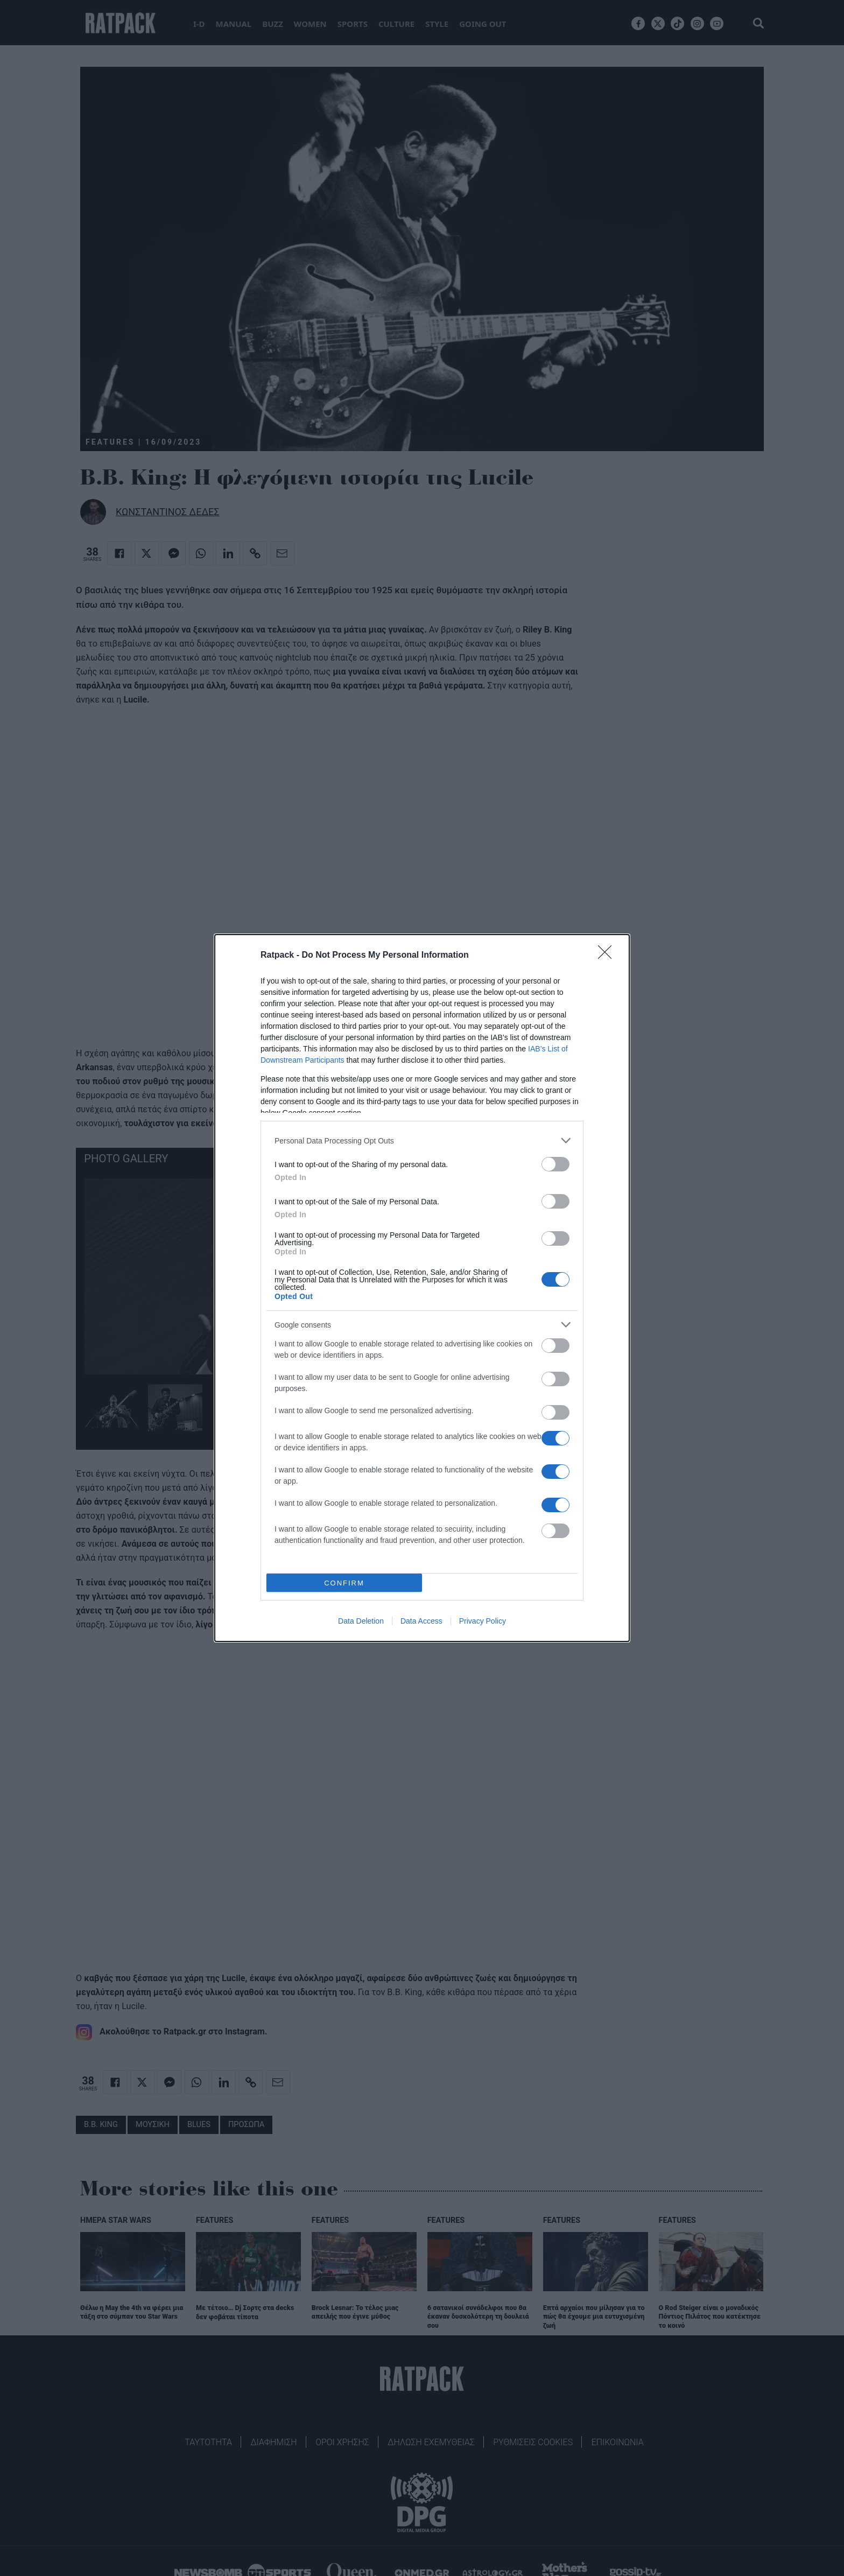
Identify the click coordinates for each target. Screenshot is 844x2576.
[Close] (608, 955)
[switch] (555, 1164)
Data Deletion (361, 1621)
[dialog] (422, 1288)
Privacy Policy (482, 1621)
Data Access (421, 1621)
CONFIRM (344, 1583)
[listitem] (422, 1140)
